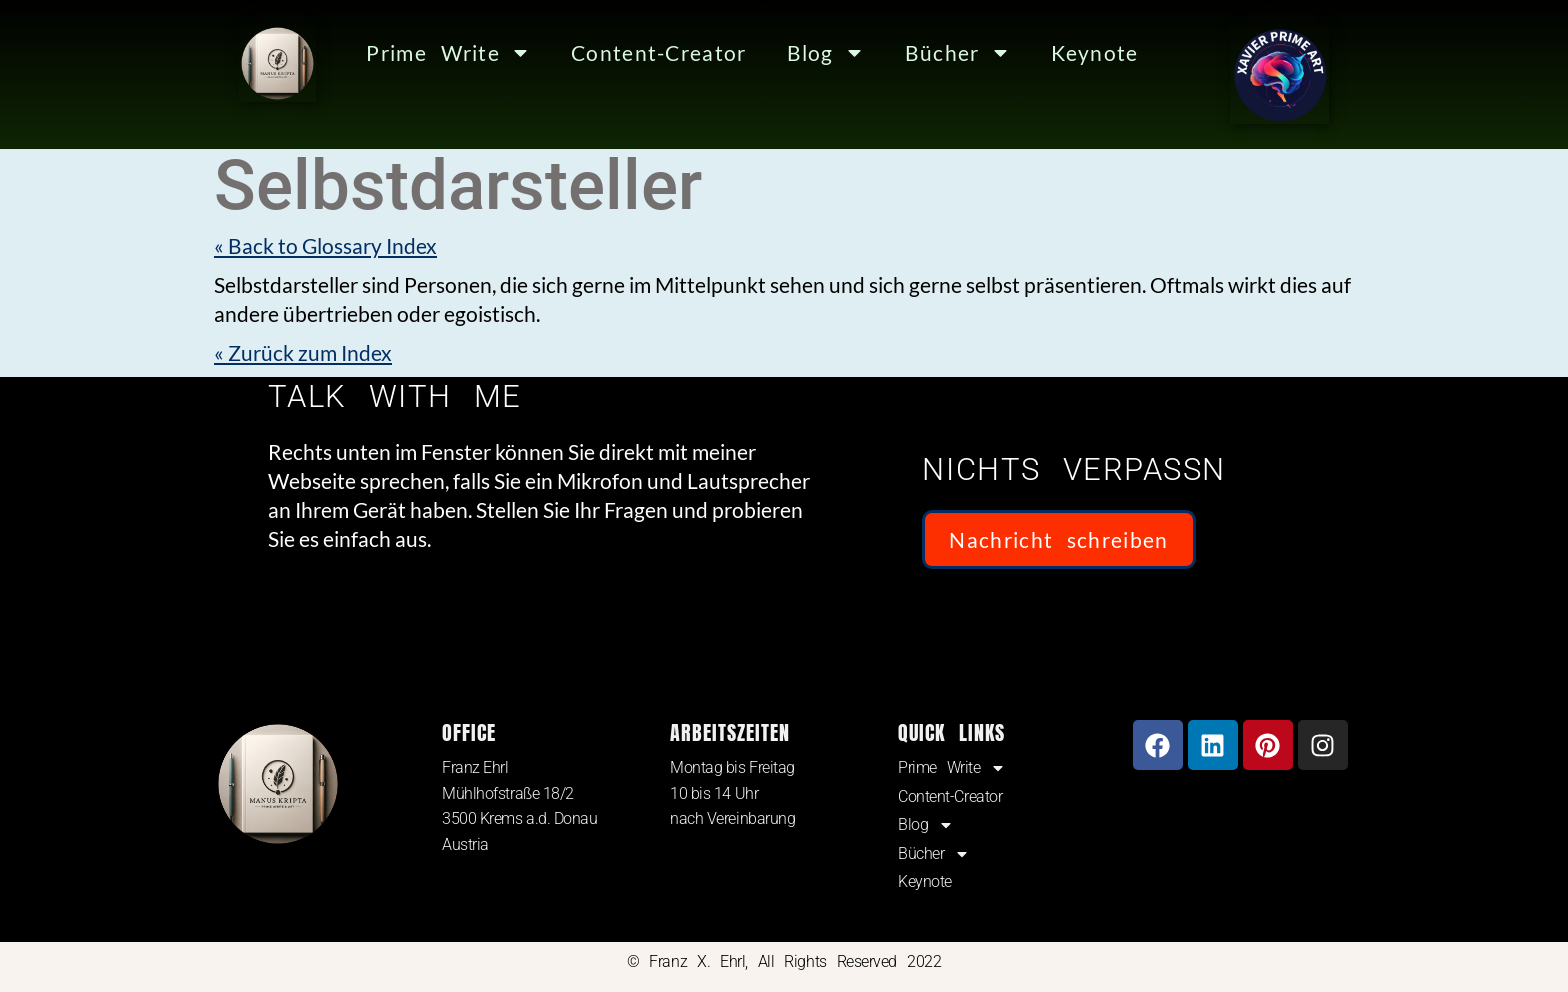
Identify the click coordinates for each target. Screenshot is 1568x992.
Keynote (1086, 52)
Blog (818, 52)
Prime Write (447, 52)
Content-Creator (654, 52)
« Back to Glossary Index (330, 245)
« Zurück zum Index (306, 352)
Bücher (950, 52)
